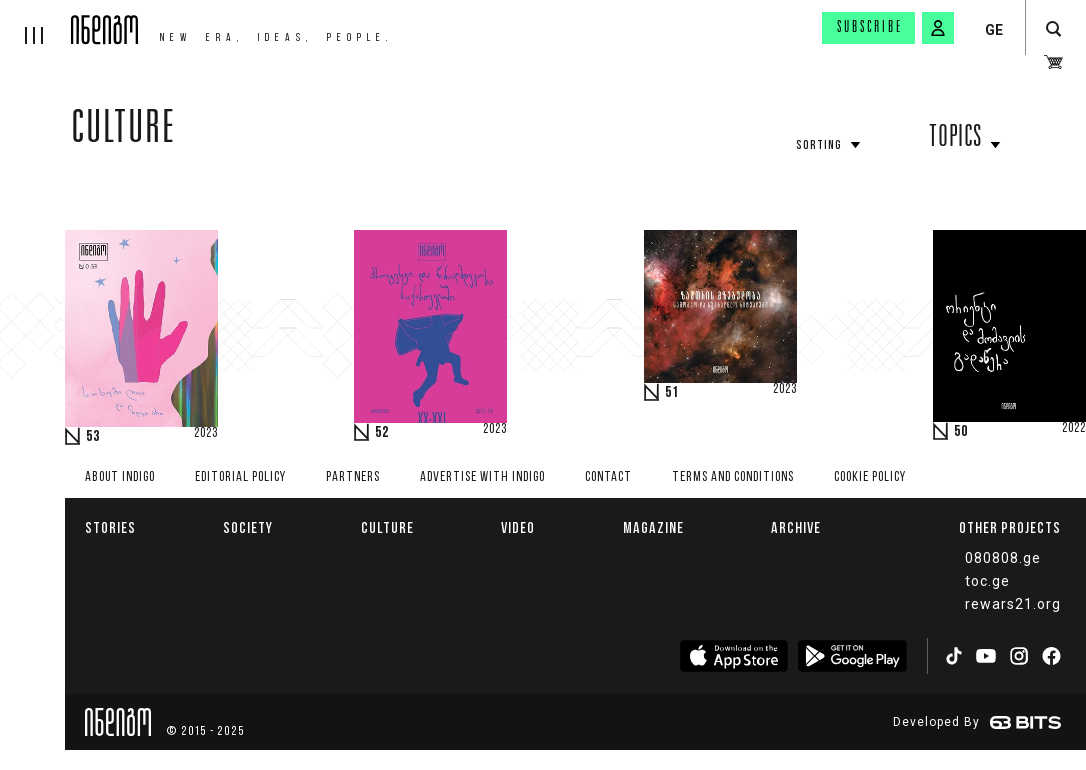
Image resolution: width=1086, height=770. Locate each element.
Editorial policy (240, 477)
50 (961, 432)
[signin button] (938, 28)
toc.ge (987, 581)
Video (518, 527)
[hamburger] (35, 22)
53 (93, 437)
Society (248, 527)
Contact (608, 477)
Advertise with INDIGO (482, 477)
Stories (110, 527)
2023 (206, 434)
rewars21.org (1013, 604)
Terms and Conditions (733, 477)
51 (672, 393)
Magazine (653, 527)
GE (994, 30)
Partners (353, 477)
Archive (796, 527)
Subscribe (870, 28)
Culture (123, 132)
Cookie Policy (870, 477)
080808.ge (1003, 558)
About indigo (120, 477)
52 (382, 433)
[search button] (1053, 29)
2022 (1074, 429)
